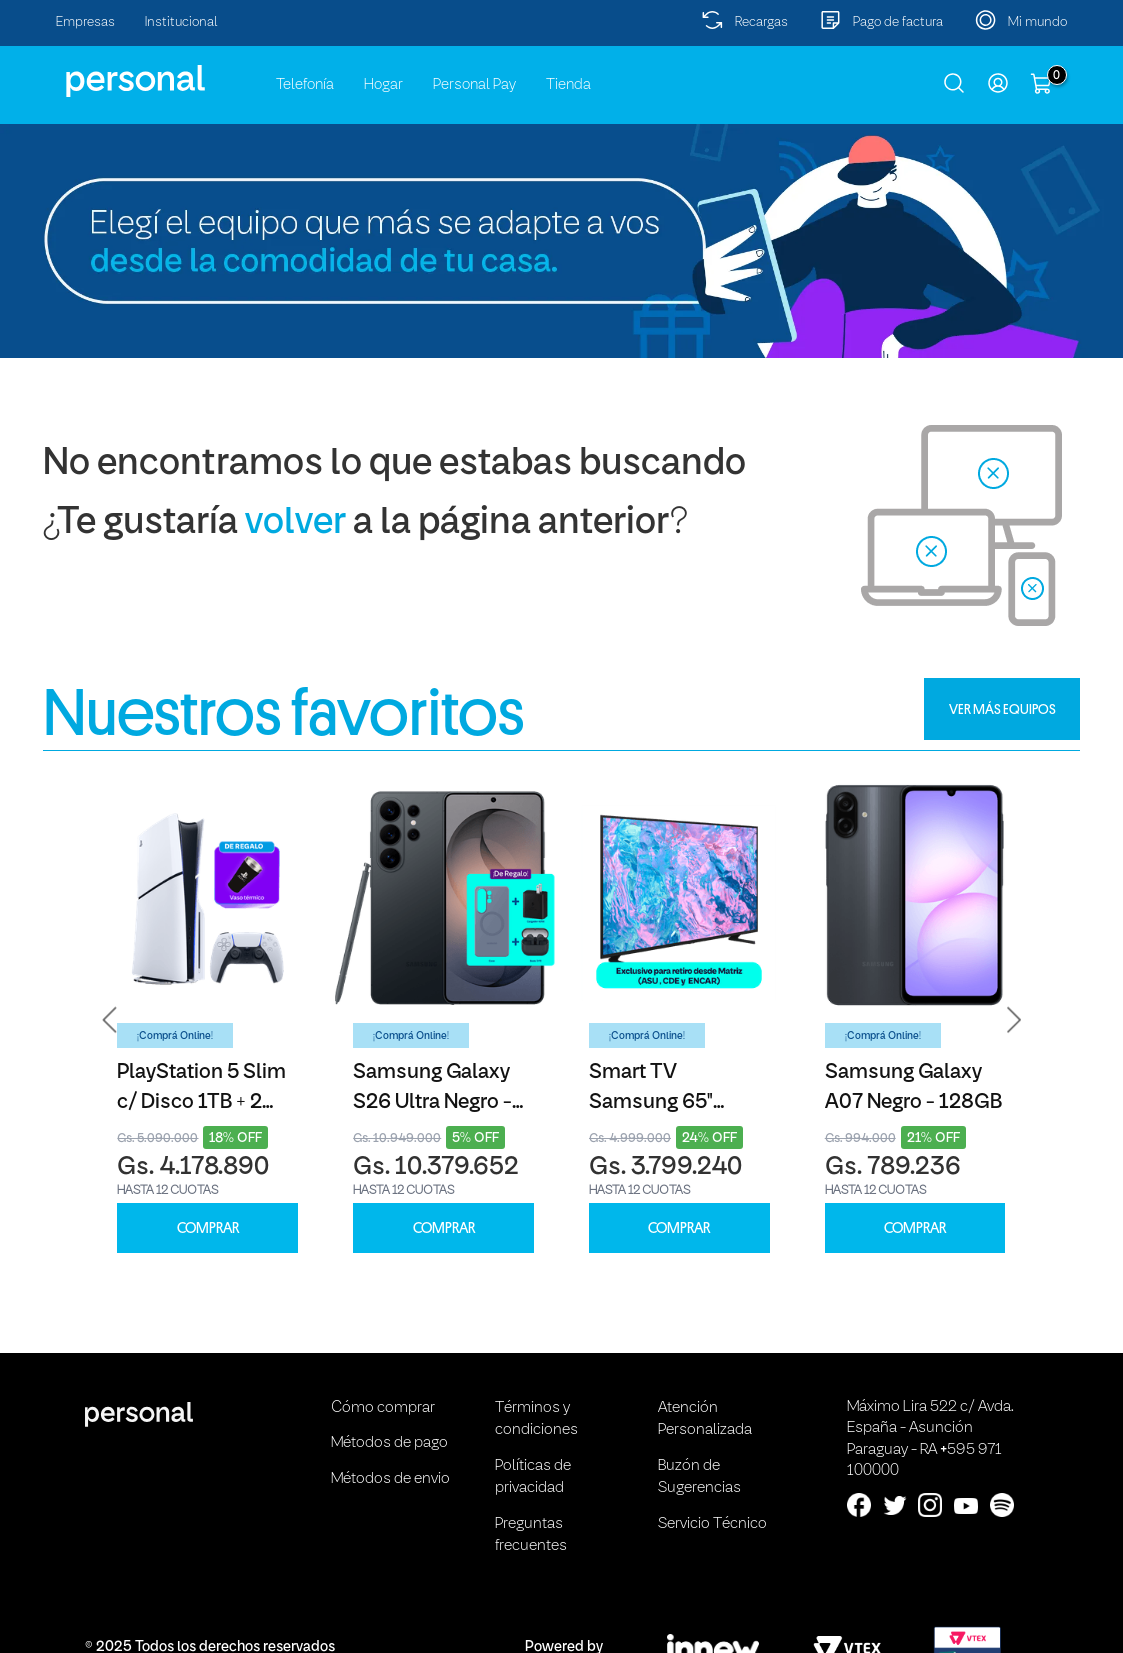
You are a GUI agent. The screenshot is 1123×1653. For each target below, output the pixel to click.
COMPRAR (208, 1228)
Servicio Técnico (712, 1524)
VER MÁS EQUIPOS (1002, 709)
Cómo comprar (383, 1408)
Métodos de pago (389, 1443)
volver (295, 523)
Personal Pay (474, 85)
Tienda (568, 85)
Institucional (181, 22)
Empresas (85, 22)
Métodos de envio (390, 1479)
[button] (110, 1019)
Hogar (383, 85)
